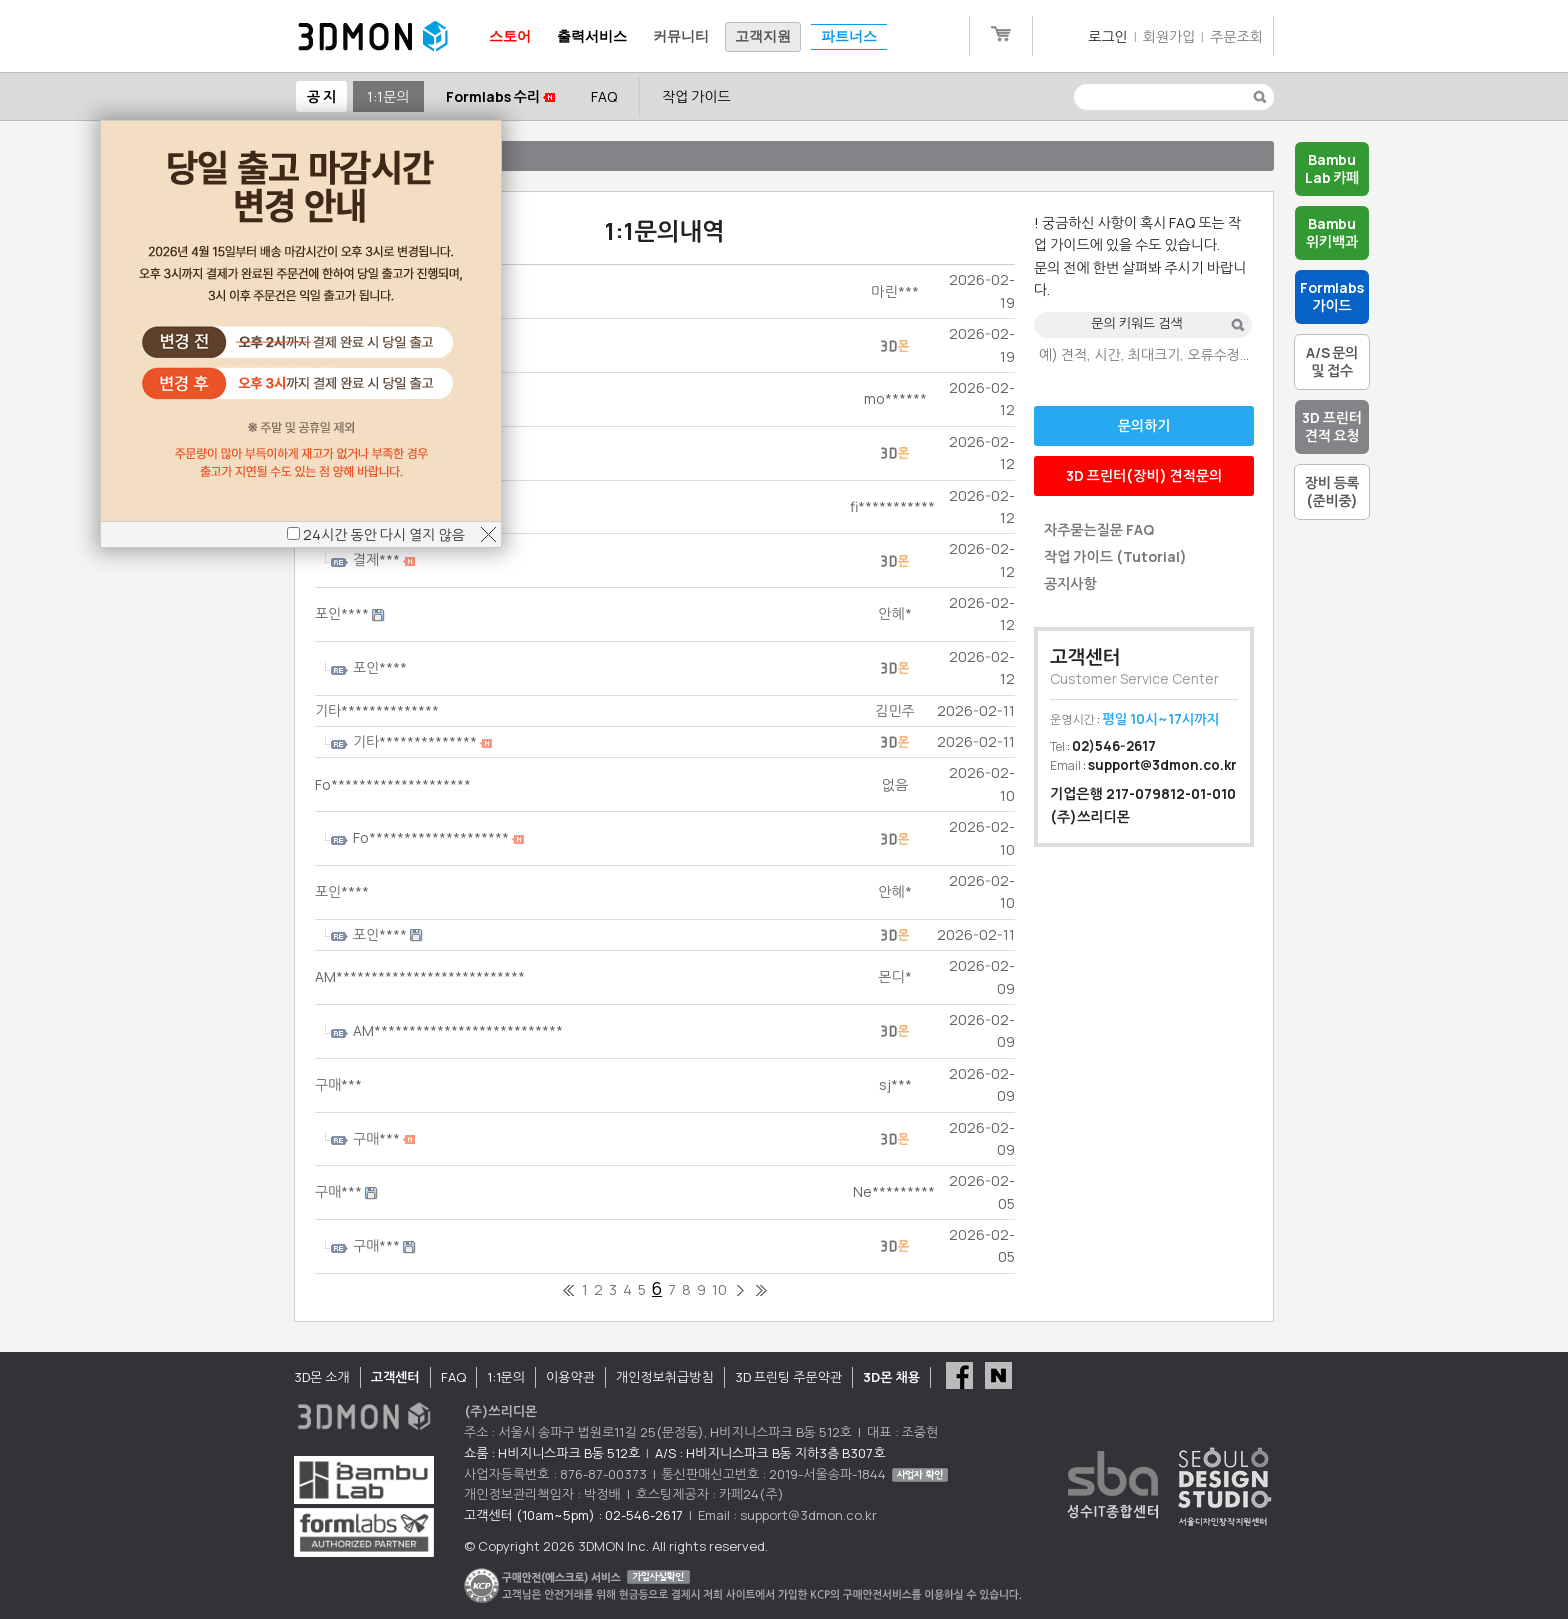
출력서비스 (592, 36)
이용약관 (570, 1377)
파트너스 (849, 36)
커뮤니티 (681, 36)
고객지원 (763, 36)
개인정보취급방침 (665, 1377)
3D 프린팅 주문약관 (789, 1377)
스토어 (510, 36)
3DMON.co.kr (373, 37)
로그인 (1107, 36)
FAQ (604, 96)
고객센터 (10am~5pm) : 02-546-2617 (573, 1515)
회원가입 (1169, 36)
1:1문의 (388, 96)
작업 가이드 (696, 96)
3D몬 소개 (322, 1377)
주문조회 (1236, 36)
